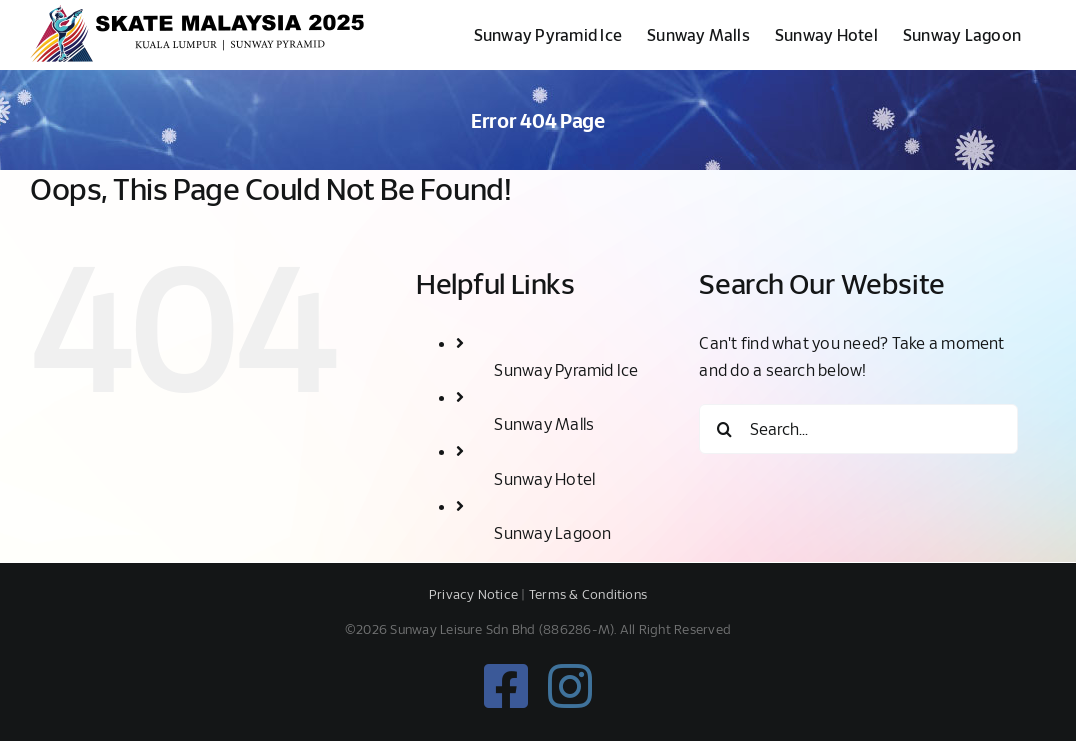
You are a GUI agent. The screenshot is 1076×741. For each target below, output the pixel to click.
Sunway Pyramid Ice (566, 369)
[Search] (724, 429)
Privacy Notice (473, 594)
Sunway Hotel (544, 478)
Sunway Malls (544, 423)
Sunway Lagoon (552, 532)
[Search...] (858, 429)
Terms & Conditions (588, 594)
